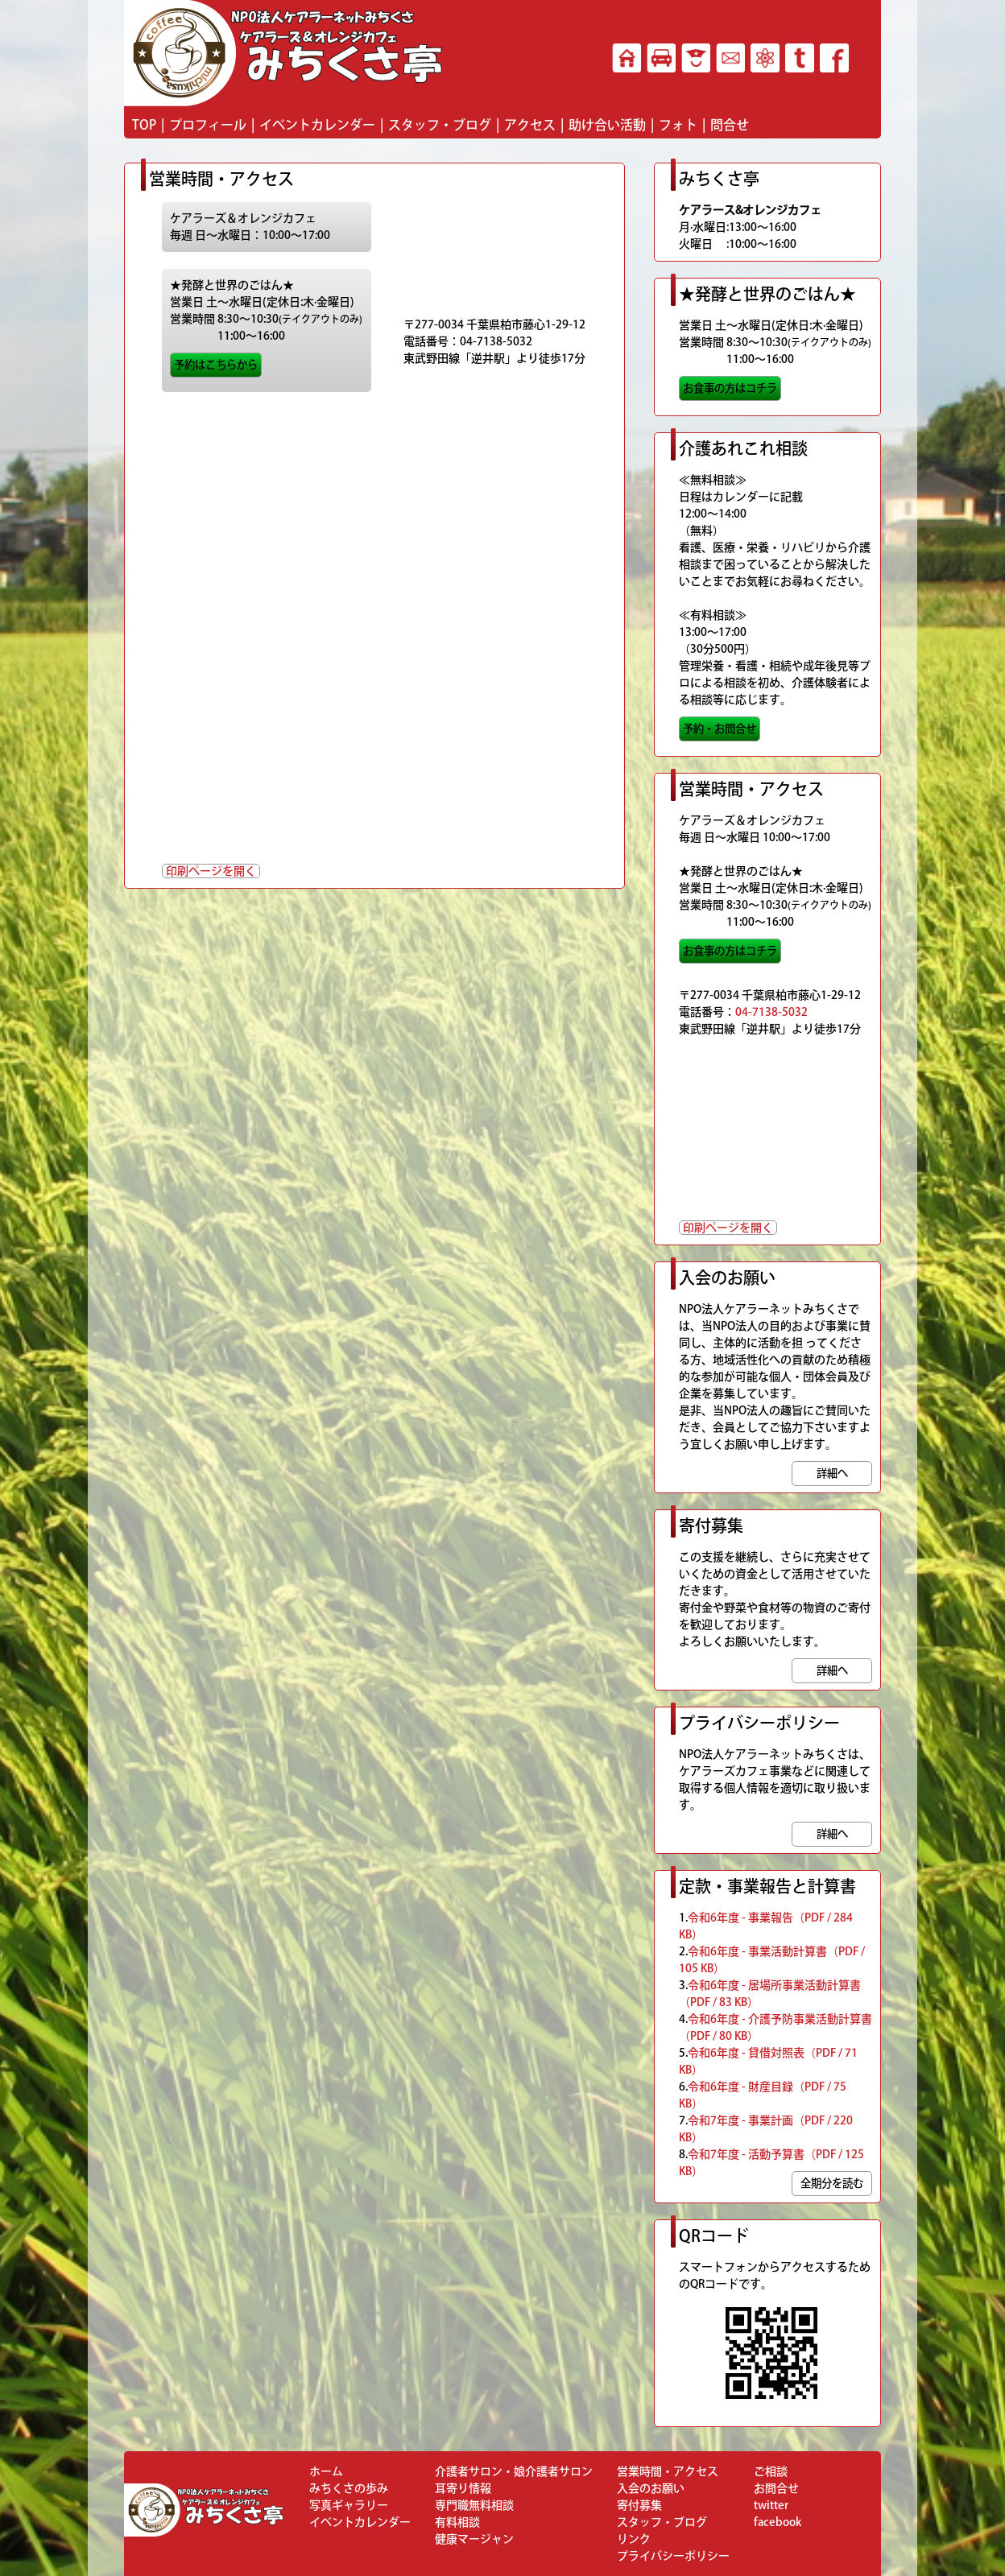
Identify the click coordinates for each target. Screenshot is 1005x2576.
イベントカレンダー (317, 124)
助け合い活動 (607, 124)
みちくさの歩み (348, 2488)
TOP (144, 124)
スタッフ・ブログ (439, 124)
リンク (634, 2539)
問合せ (729, 124)
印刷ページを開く (211, 871)
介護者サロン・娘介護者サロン (514, 2471)
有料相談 (457, 2522)
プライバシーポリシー (673, 2556)
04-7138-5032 (771, 1012)
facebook (777, 2522)
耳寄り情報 (463, 2488)
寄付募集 (639, 2505)
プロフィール (207, 124)
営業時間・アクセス (667, 2471)
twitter (771, 2505)
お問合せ (776, 2488)
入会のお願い (650, 2488)
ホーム (326, 2471)
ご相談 (771, 2471)
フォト (678, 124)
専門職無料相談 (474, 2505)
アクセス (530, 124)
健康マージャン (474, 2539)
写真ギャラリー (348, 2505)
